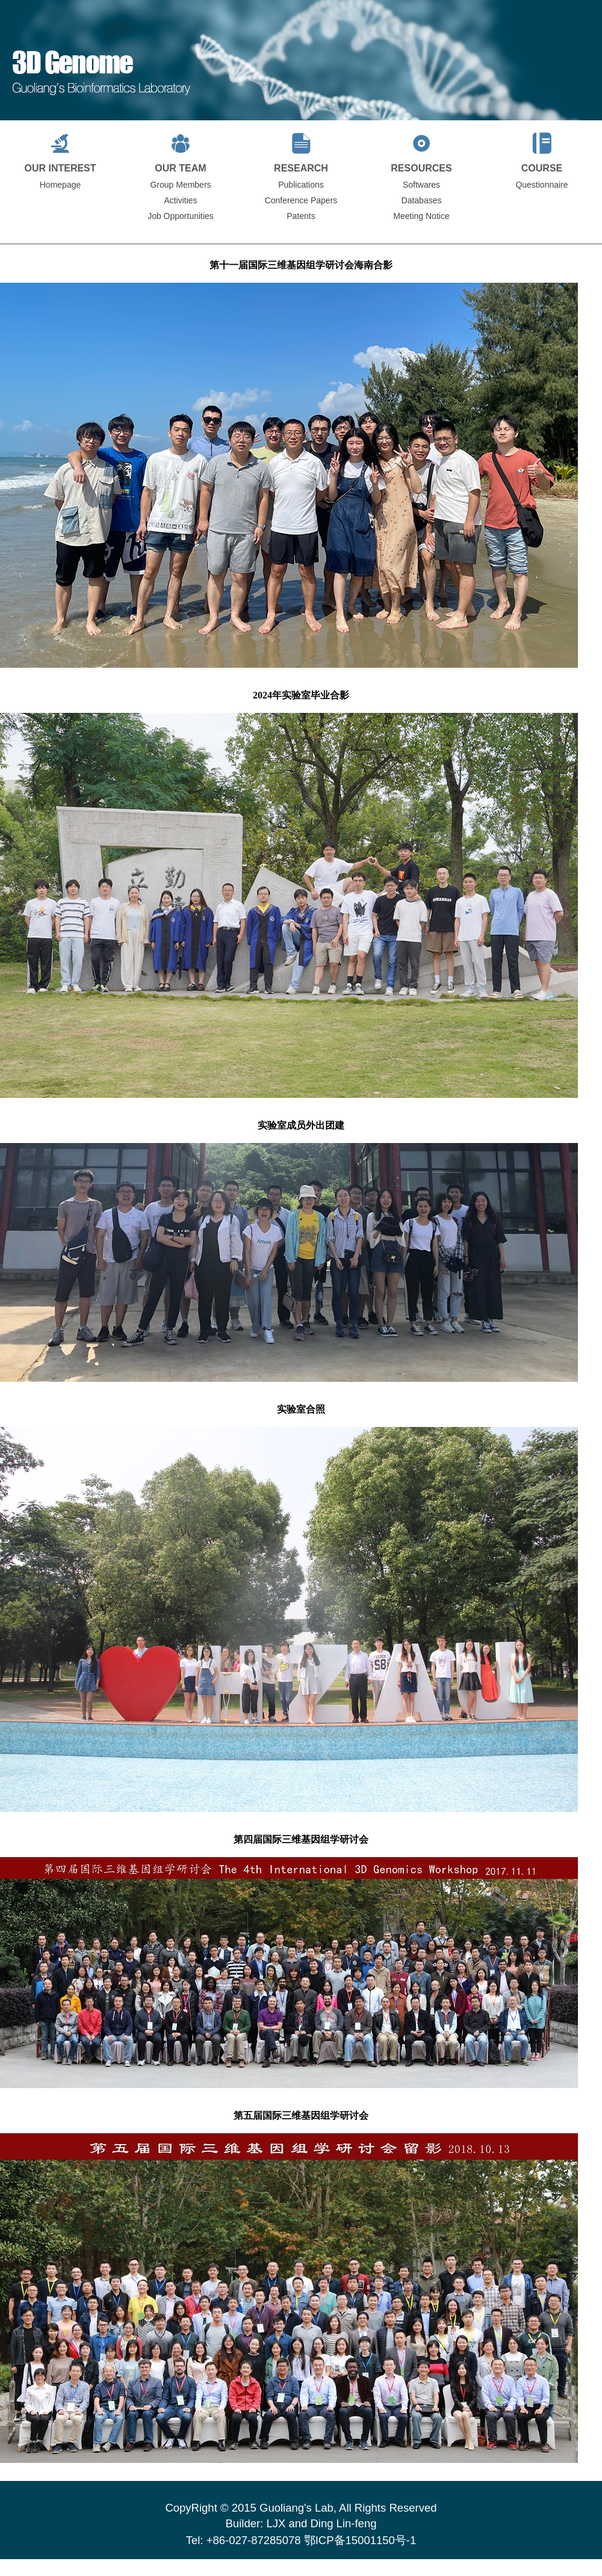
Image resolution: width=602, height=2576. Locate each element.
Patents (301, 216)
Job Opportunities (180, 216)
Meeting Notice (421, 216)
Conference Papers (301, 200)
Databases (422, 200)
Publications (301, 185)
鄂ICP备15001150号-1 (360, 2540)
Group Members (180, 185)
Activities (180, 200)
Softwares (421, 185)
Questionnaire (541, 185)
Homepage (60, 185)
